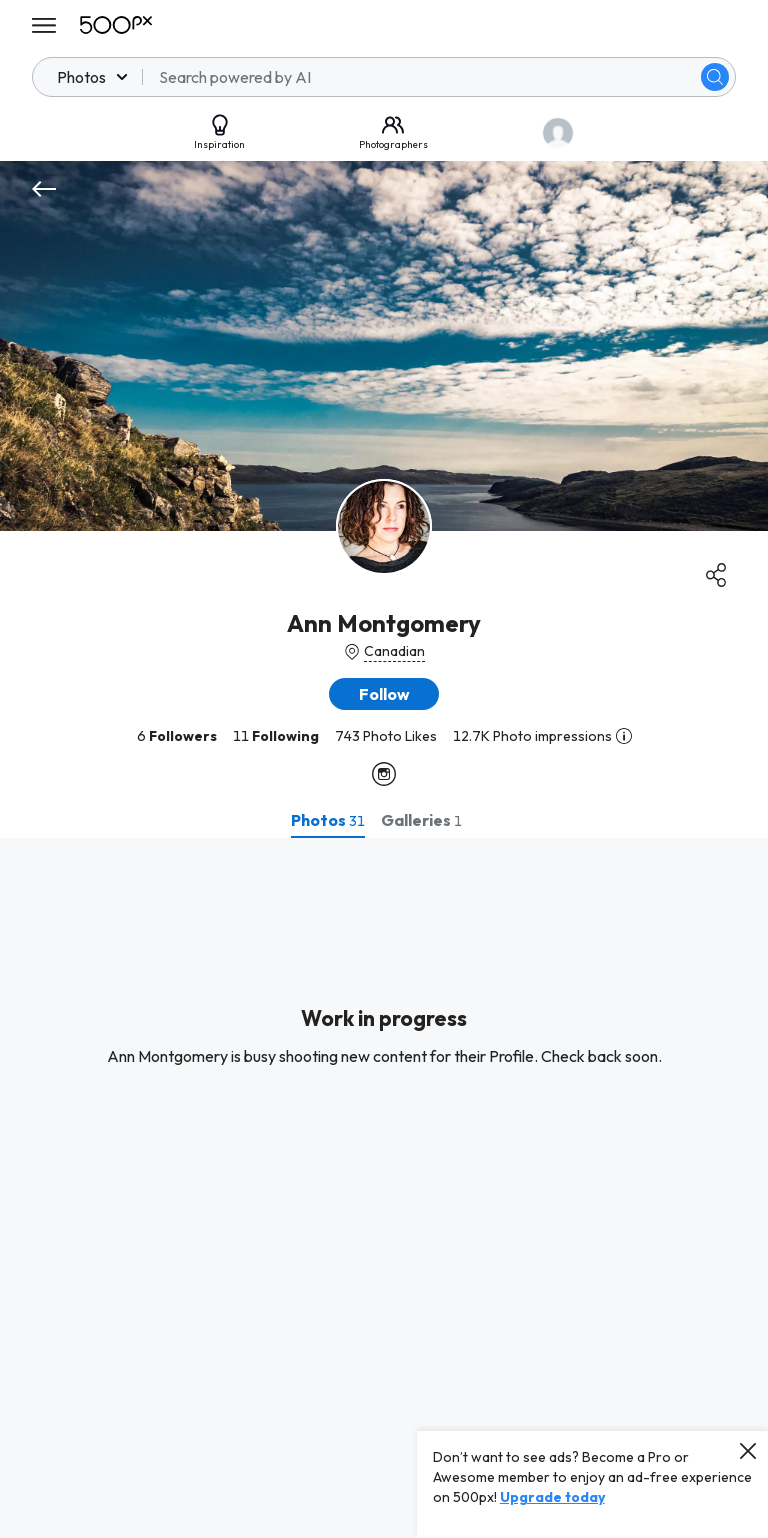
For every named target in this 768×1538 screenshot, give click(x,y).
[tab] (328, 820)
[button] (384, 694)
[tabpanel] (384, 1188)
